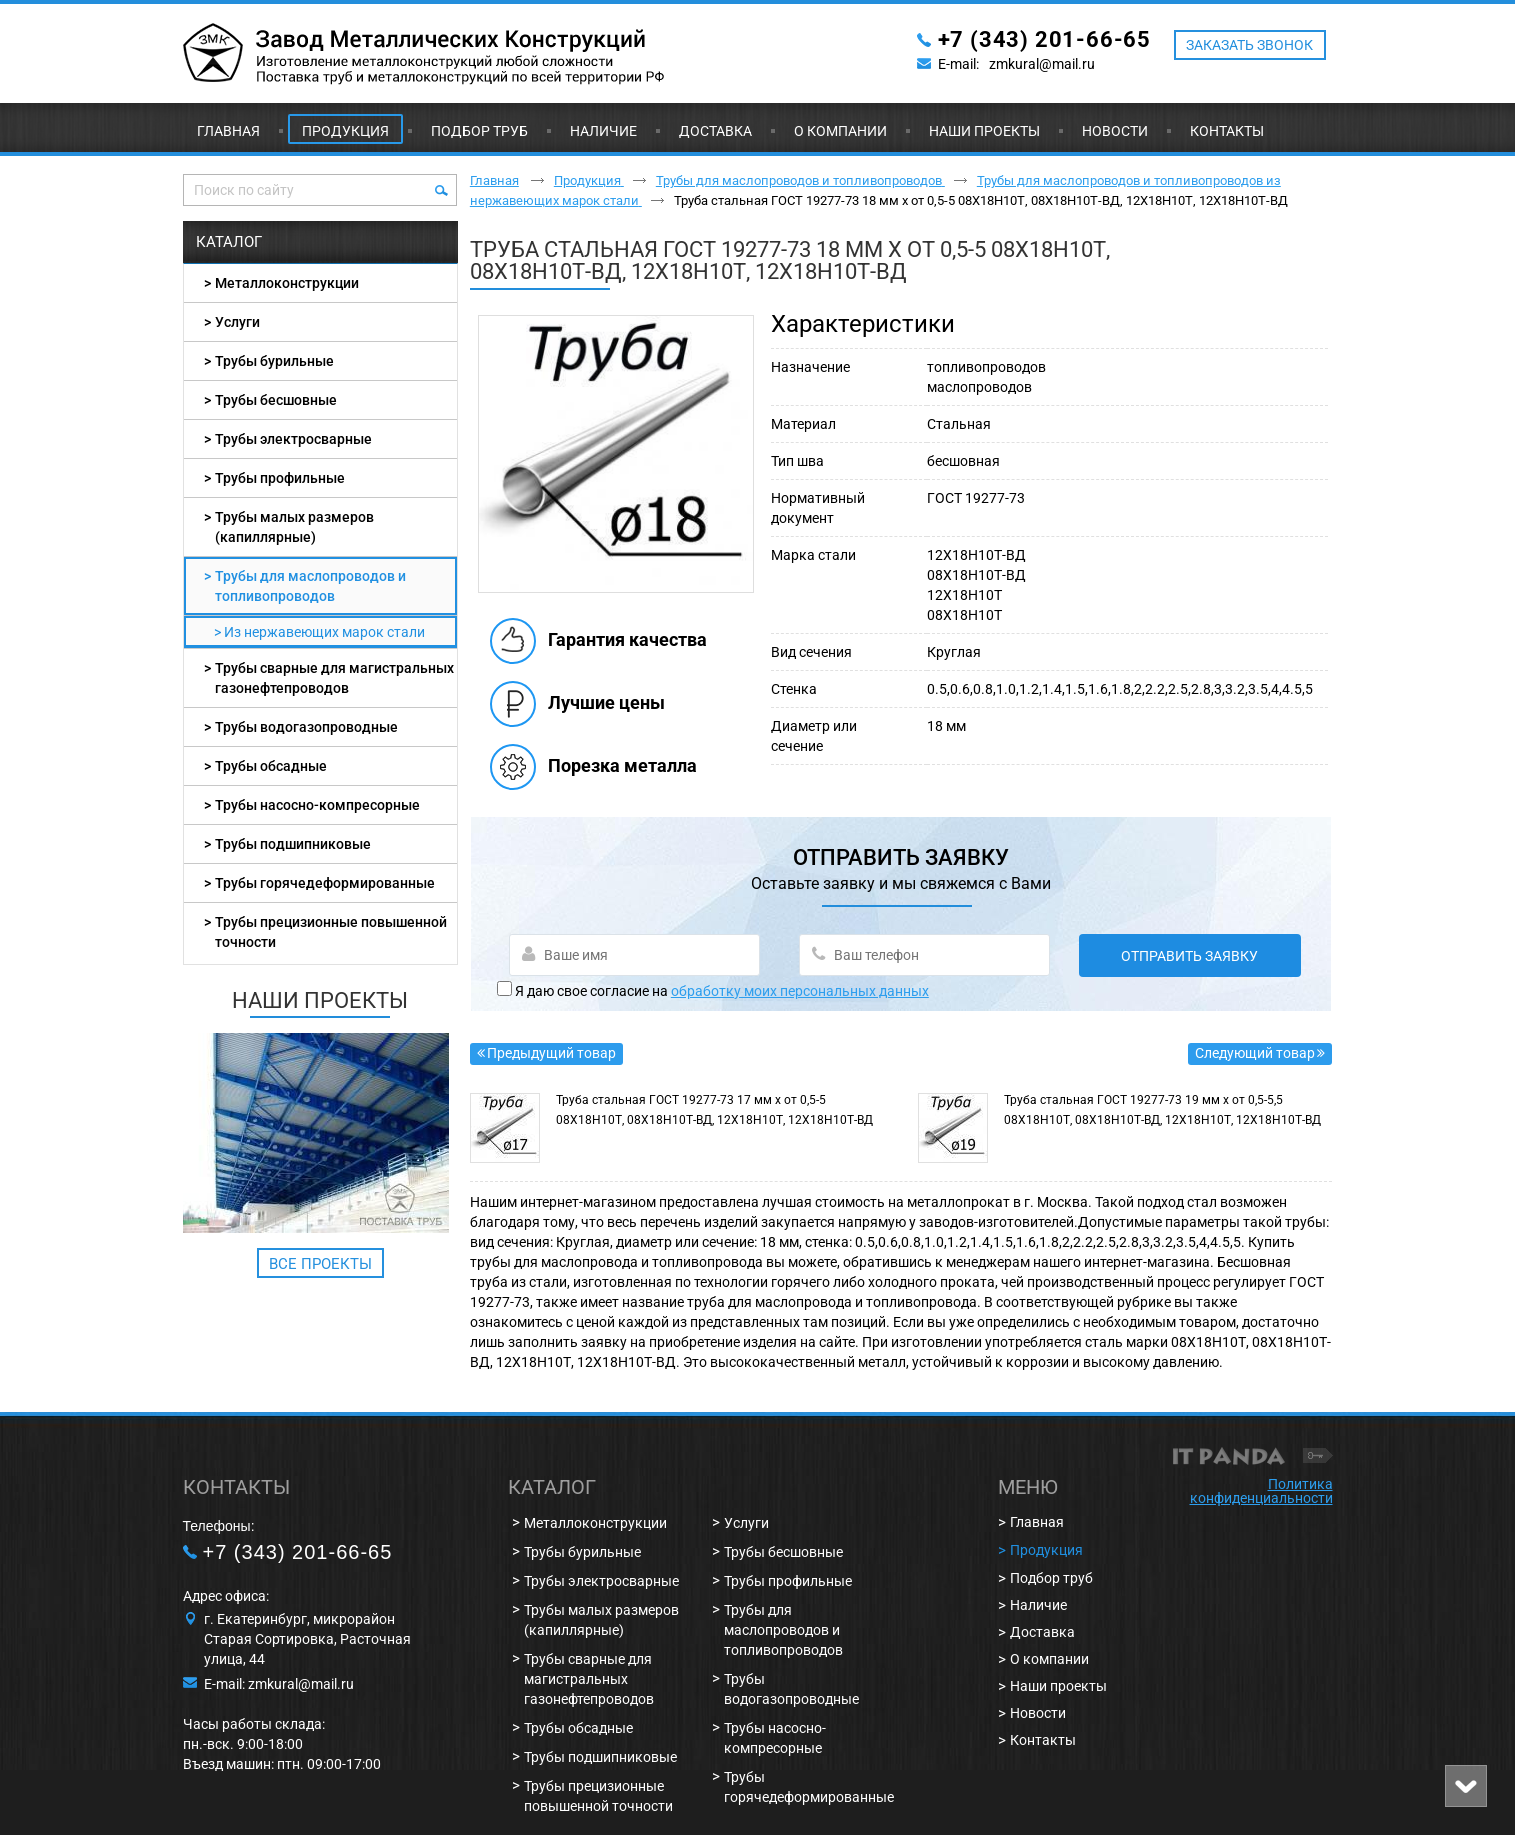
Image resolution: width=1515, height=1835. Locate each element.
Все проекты (320, 1264)
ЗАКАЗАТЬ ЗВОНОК (1249, 45)
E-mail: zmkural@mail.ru (279, 1684)
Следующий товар (1255, 1053)
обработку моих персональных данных (800, 991)
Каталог (229, 242)
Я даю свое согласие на (722, 991)
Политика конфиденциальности (1261, 1491)
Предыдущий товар (551, 1053)
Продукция (345, 131)
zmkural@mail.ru (1042, 64)
